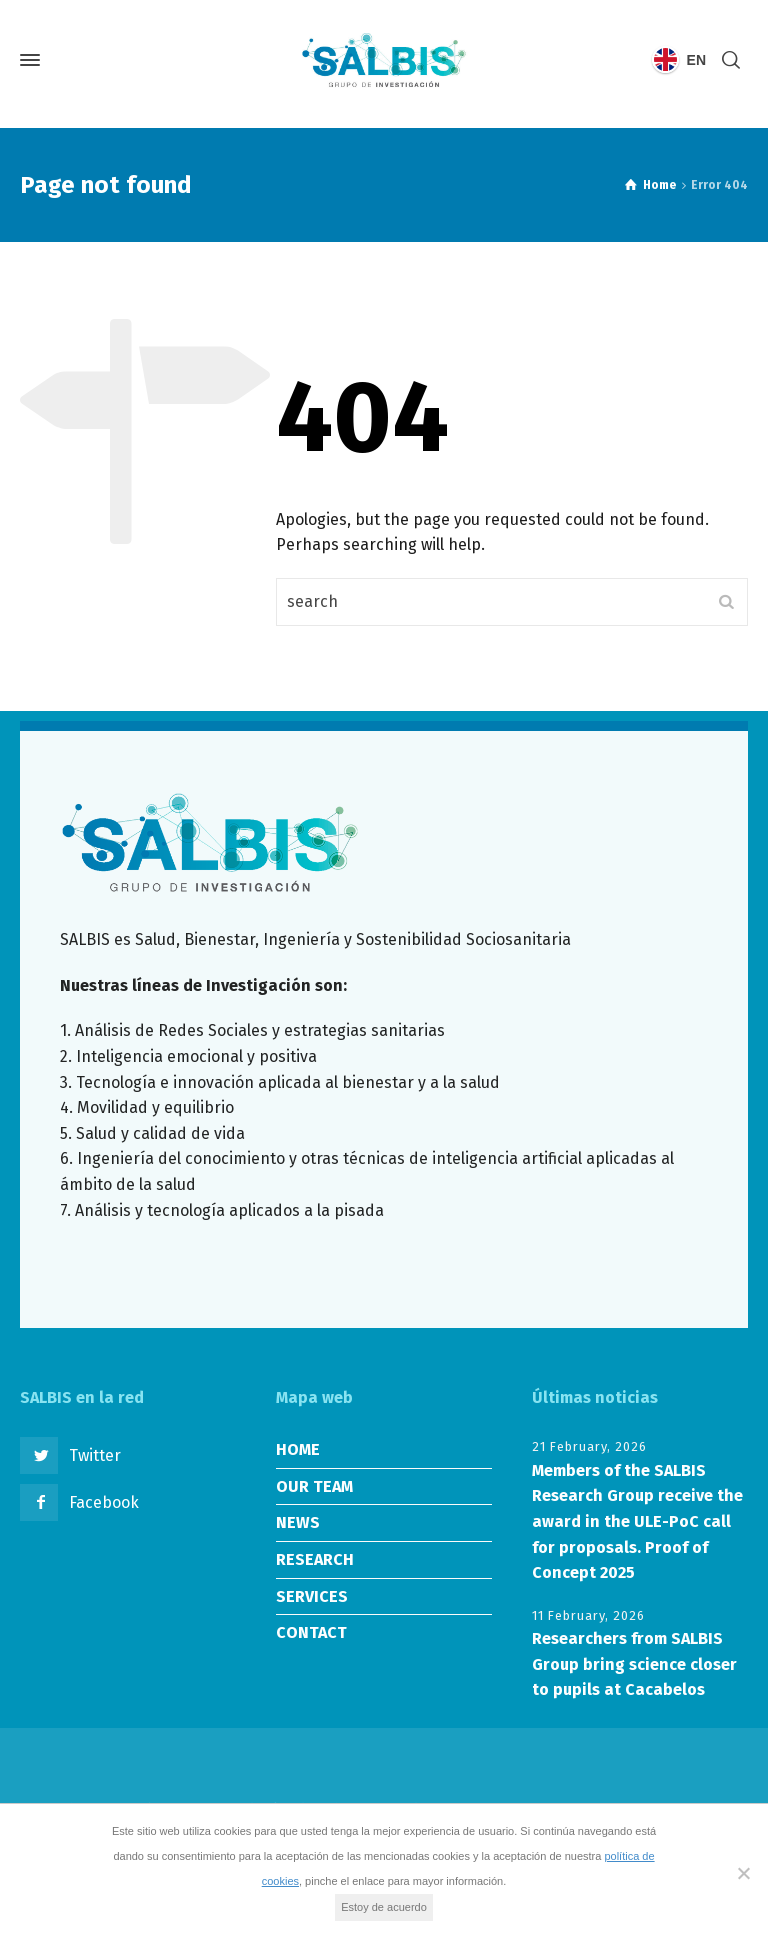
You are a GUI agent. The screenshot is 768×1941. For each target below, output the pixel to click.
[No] (743, 1873)
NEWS (298, 1522)
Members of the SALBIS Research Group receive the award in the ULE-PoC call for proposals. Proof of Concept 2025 (637, 1521)
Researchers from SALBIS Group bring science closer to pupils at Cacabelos (634, 1664)
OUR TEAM (314, 1486)
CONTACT (311, 1632)
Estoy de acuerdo (384, 1907)
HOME (298, 1449)
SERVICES (312, 1596)
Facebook (104, 1502)
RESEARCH (315, 1559)
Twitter (95, 1455)
